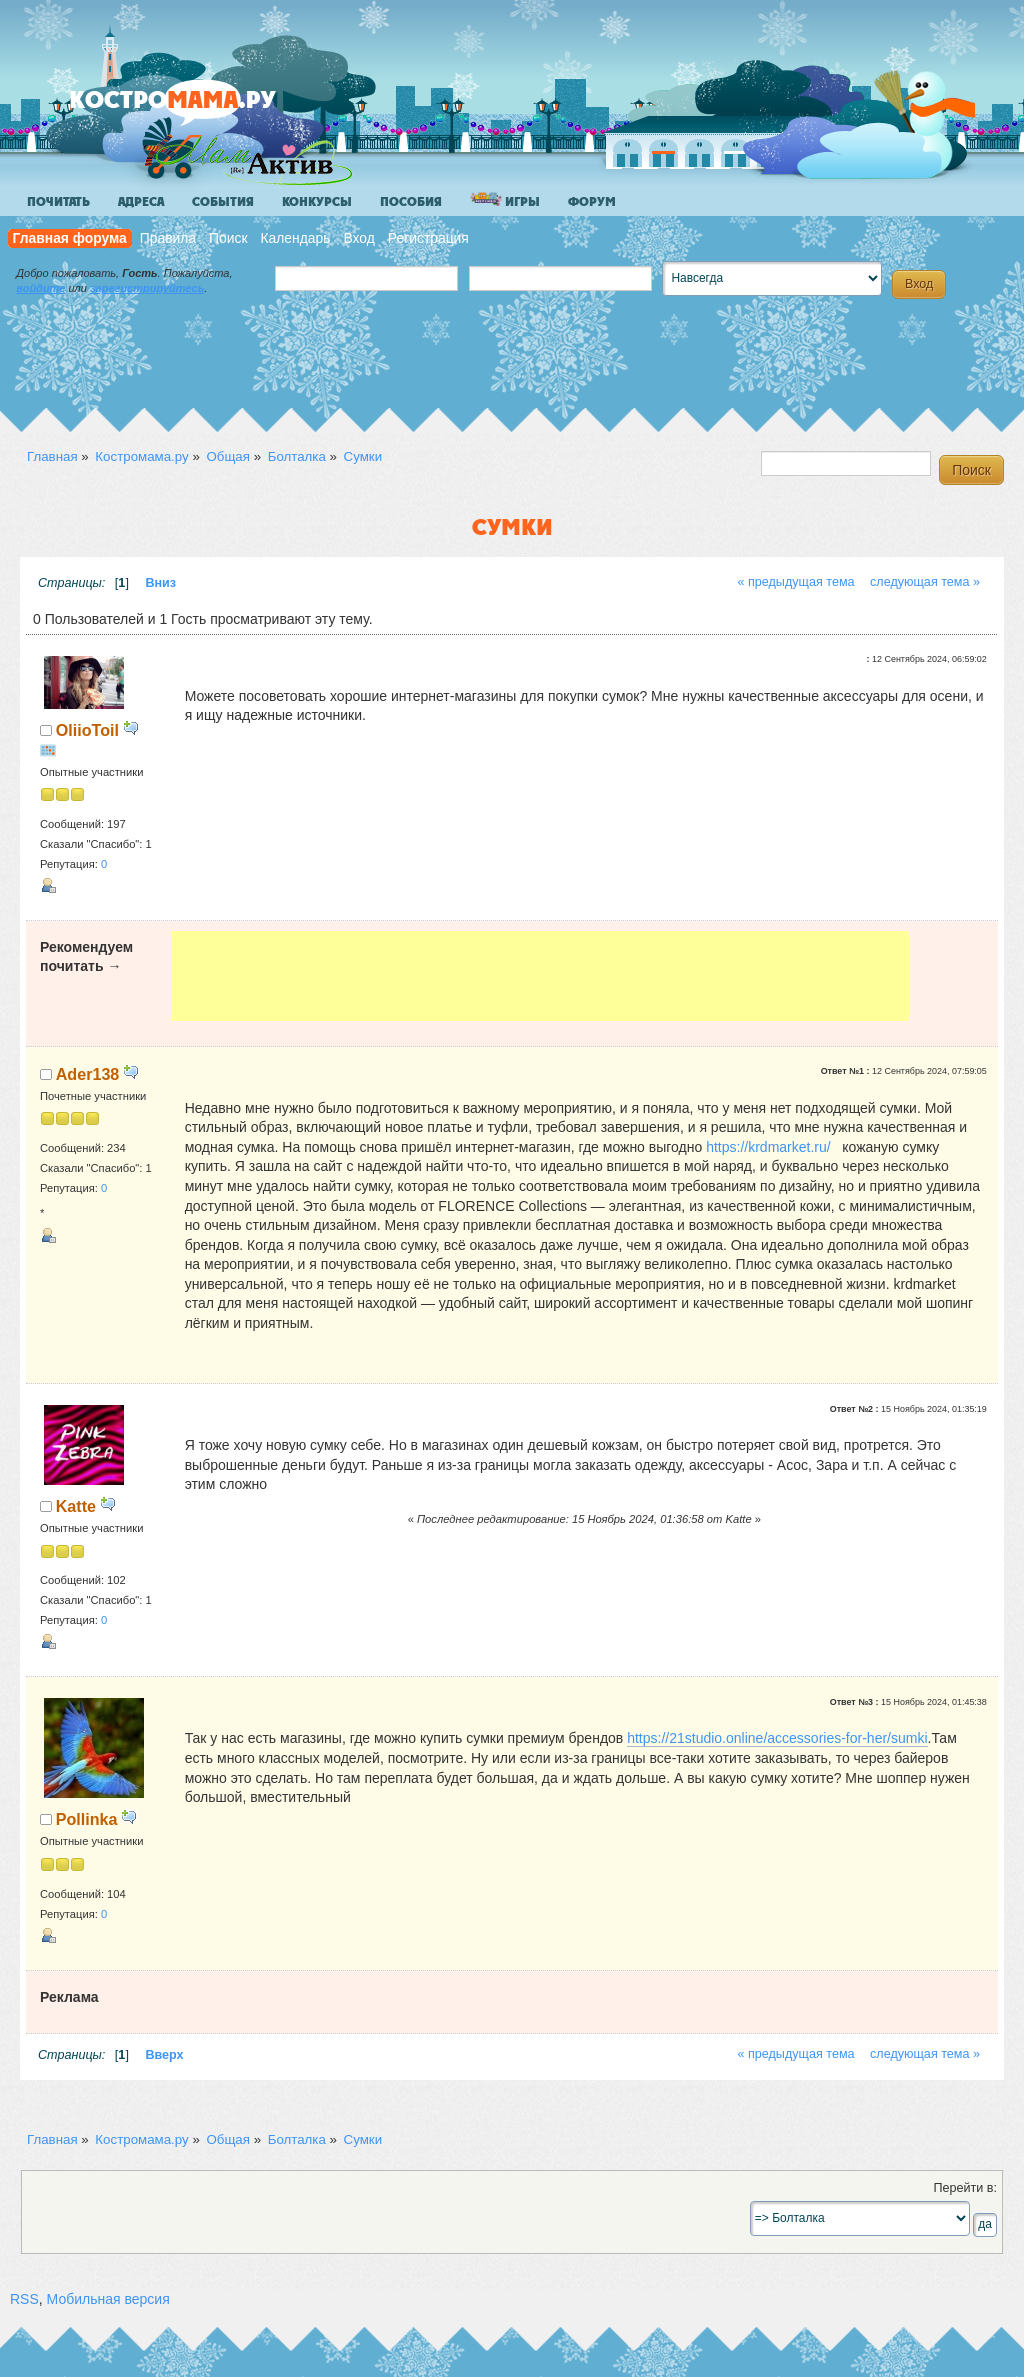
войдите (40, 288)
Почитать (58, 202)
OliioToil (87, 730)
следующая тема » (925, 582)
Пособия (411, 202)
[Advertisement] (540, 976)
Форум (592, 202)
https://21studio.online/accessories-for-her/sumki (777, 1738)
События (223, 202)
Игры (505, 200)
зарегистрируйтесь (147, 288)
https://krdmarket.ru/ (768, 1147)
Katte (76, 1506)
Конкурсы (317, 202)
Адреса (141, 202)
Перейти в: (965, 2188)
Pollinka (87, 1819)
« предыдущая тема (795, 582)
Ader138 (88, 1074)
